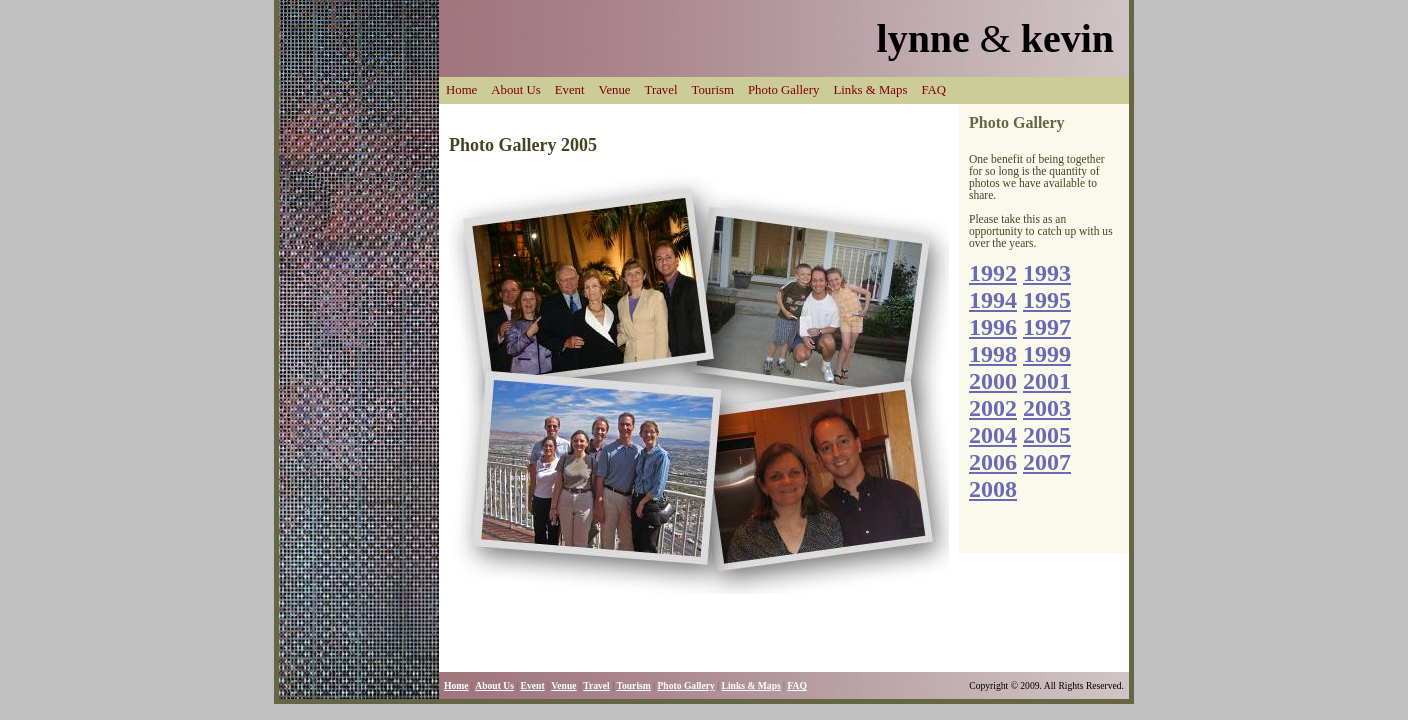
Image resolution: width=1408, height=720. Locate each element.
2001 (1047, 381)
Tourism (713, 90)
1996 (993, 327)
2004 (993, 435)
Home (461, 90)
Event (570, 90)
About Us (515, 90)
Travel (661, 90)
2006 (993, 462)
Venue (615, 90)
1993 (1047, 273)
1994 (993, 300)
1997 (1047, 327)
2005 (1047, 435)
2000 (993, 381)
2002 (993, 408)
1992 (993, 273)
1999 (1047, 354)
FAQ (933, 90)
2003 (1047, 408)
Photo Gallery (783, 90)
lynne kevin (995, 38)
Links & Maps (870, 90)
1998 (993, 354)
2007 (1047, 462)
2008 (993, 489)
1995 (1047, 300)
